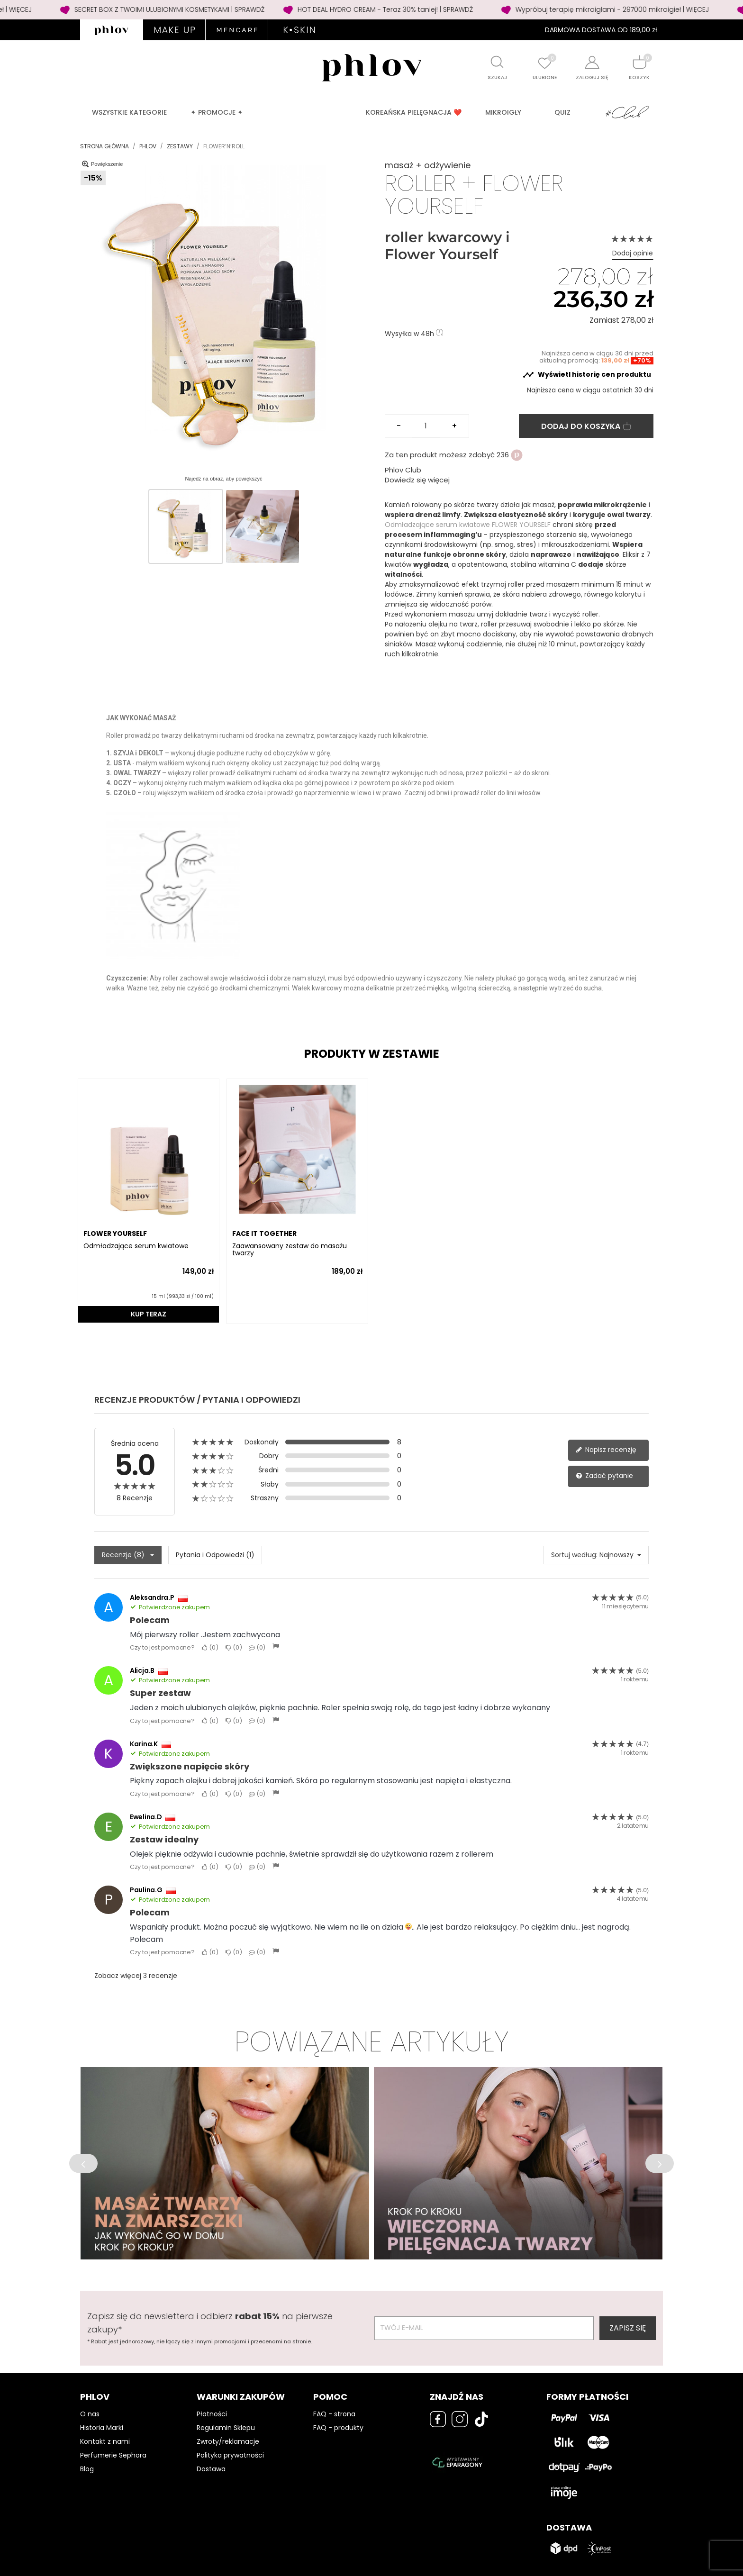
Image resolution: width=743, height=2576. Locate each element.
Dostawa (211, 2469)
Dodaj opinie (632, 253)
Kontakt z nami (105, 2441)
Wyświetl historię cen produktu (587, 375)
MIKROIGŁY (503, 112)
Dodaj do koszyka (586, 426)
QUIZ (562, 112)
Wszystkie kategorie (129, 112)
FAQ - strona (334, 2414)
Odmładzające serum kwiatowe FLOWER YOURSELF (469, 524)
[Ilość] (426, 426)
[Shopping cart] (639, 62)
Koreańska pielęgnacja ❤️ (414, 112)
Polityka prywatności (230, 2455)
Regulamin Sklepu (226, 2427)
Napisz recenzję (606, 1449)
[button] (83, 2163)
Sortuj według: (574, 1555)
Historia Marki (101, 2427)
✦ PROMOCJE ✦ (216, 112)
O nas (90, 2414)
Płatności (212, 2414)
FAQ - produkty (338, 2427)
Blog (87, 2469)
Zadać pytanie (604, 1475)
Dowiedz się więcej (417, 480)
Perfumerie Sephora (113, 2455)
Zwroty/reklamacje (228, 2441)
